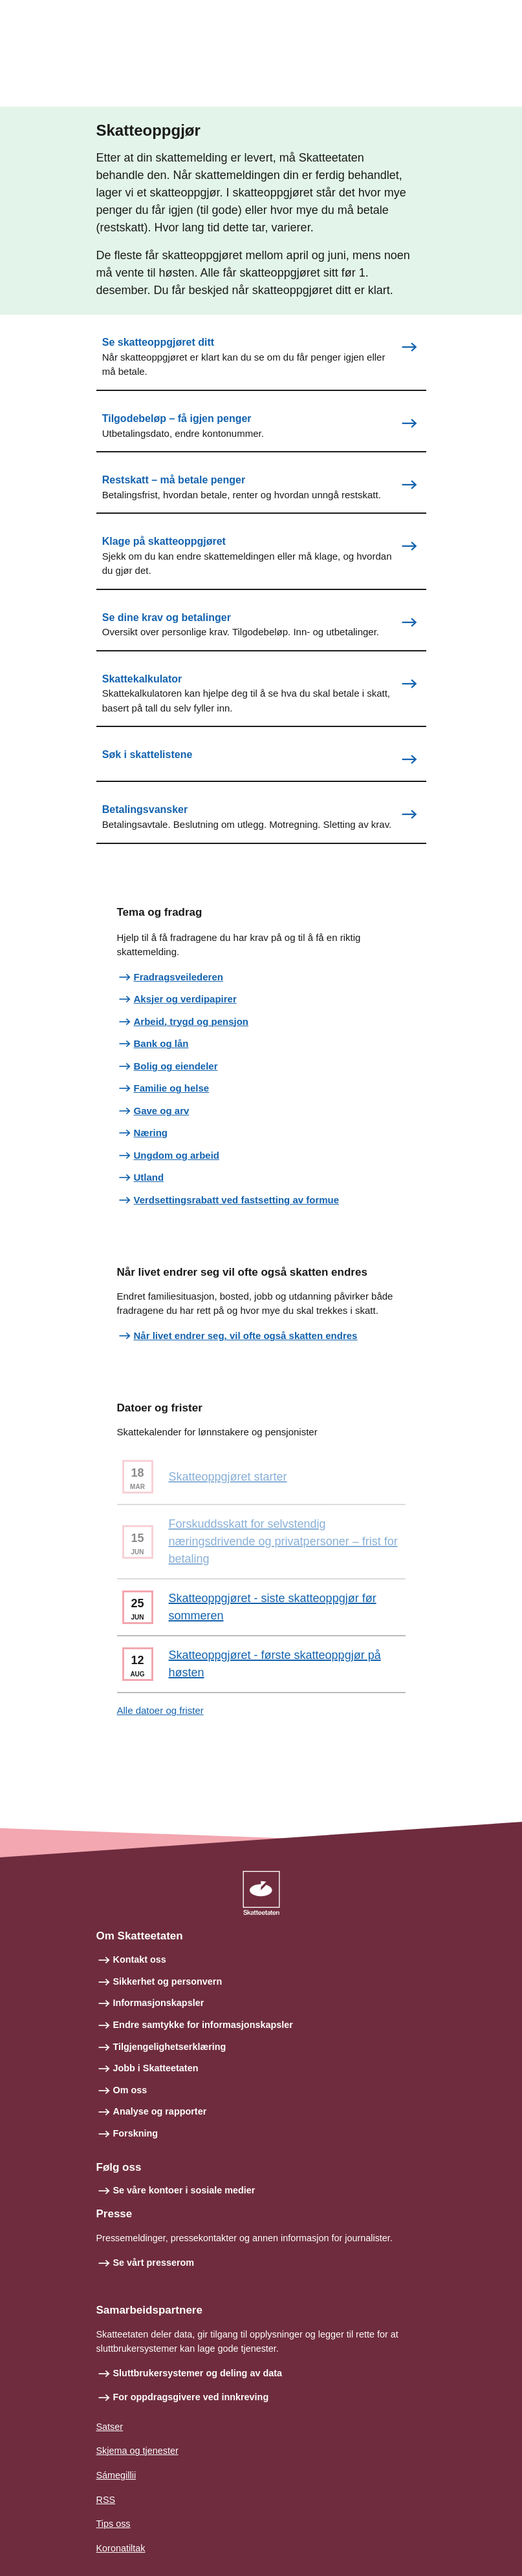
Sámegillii (116, 2475)
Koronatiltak (121, 2548)
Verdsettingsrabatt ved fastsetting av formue (237, 1199)
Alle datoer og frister (160, 1710)
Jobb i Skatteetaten (156, 2068)
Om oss (130, 2090)
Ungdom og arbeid (177, 1155)
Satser (110, 2427)
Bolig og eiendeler (176, 1066)
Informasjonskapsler (158, 2003)
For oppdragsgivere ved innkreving (191, 2397)
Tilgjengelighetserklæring (169, 2047)
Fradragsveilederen (178, 976)
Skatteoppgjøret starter (228, 1476)
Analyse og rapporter (160, 2111)
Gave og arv (162, 1110)
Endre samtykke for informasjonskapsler (203, 2025)
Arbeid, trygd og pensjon (191, 1021)
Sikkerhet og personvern (168, 1981)
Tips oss (113, 2523)
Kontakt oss (139, 1959)
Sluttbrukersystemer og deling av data (198, 2373)
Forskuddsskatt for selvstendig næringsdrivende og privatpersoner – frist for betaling (283, 1541)
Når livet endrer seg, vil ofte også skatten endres (246, 1335)
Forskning (135, 2133)
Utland (149, 1177)
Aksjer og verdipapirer (185, 998)
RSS (106, 2500)
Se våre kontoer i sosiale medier (184, 2190)
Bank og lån (161, 1043)
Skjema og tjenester (137, 2450)
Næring (151, 1132)
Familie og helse (172, 1087)
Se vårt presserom (154, 2262)
